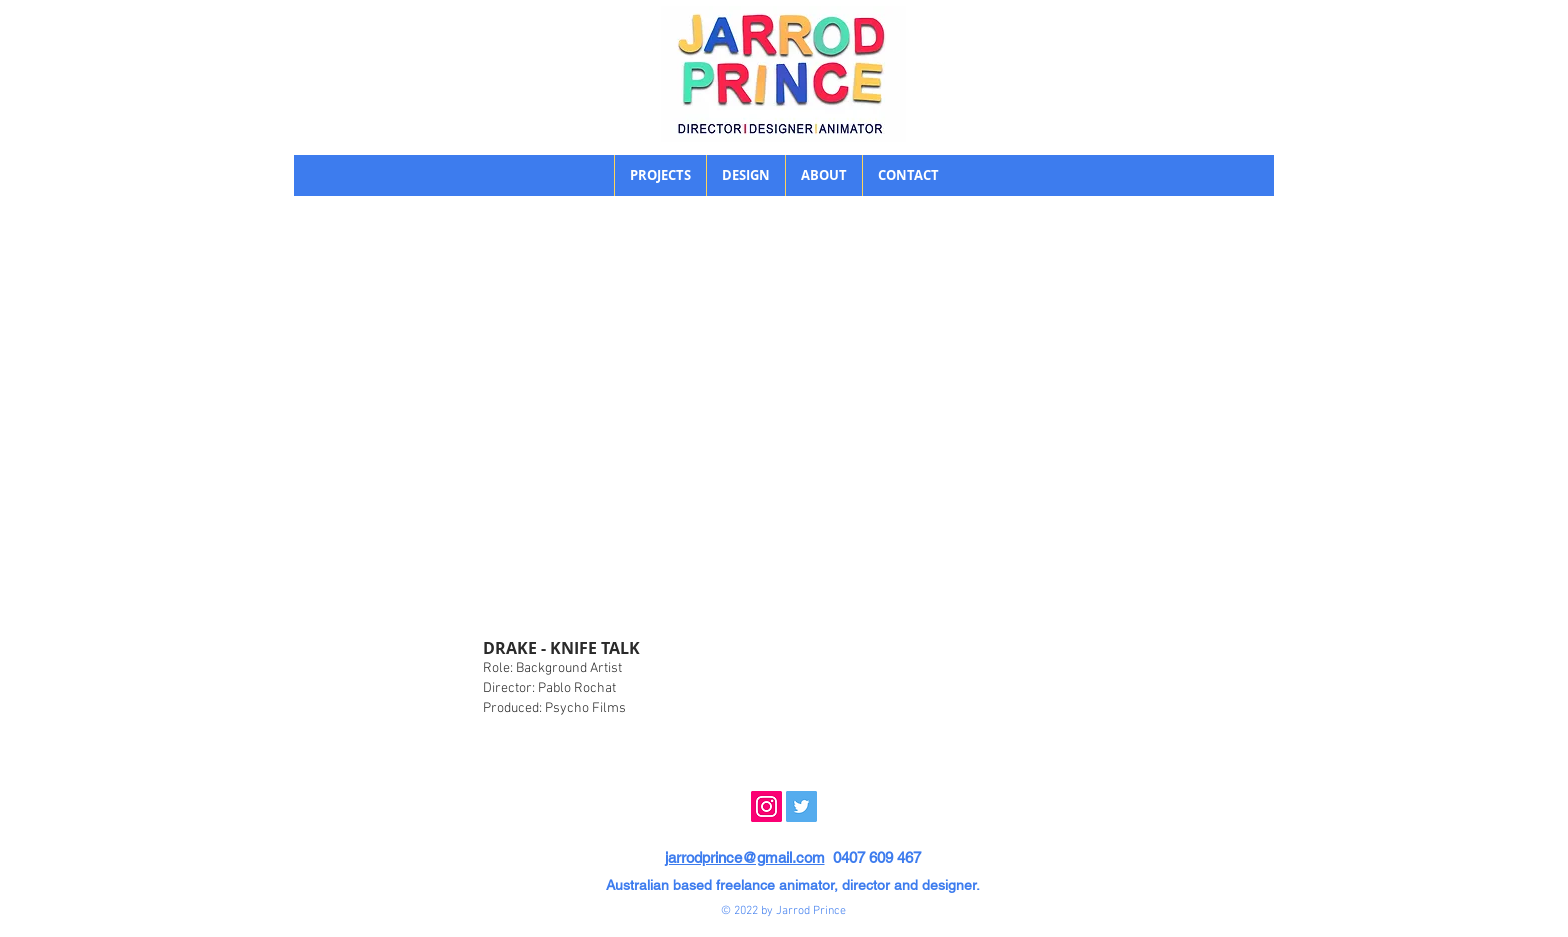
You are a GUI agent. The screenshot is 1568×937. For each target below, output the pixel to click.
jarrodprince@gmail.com (745, 857)
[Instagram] (766, 806)
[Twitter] (801, 806)
